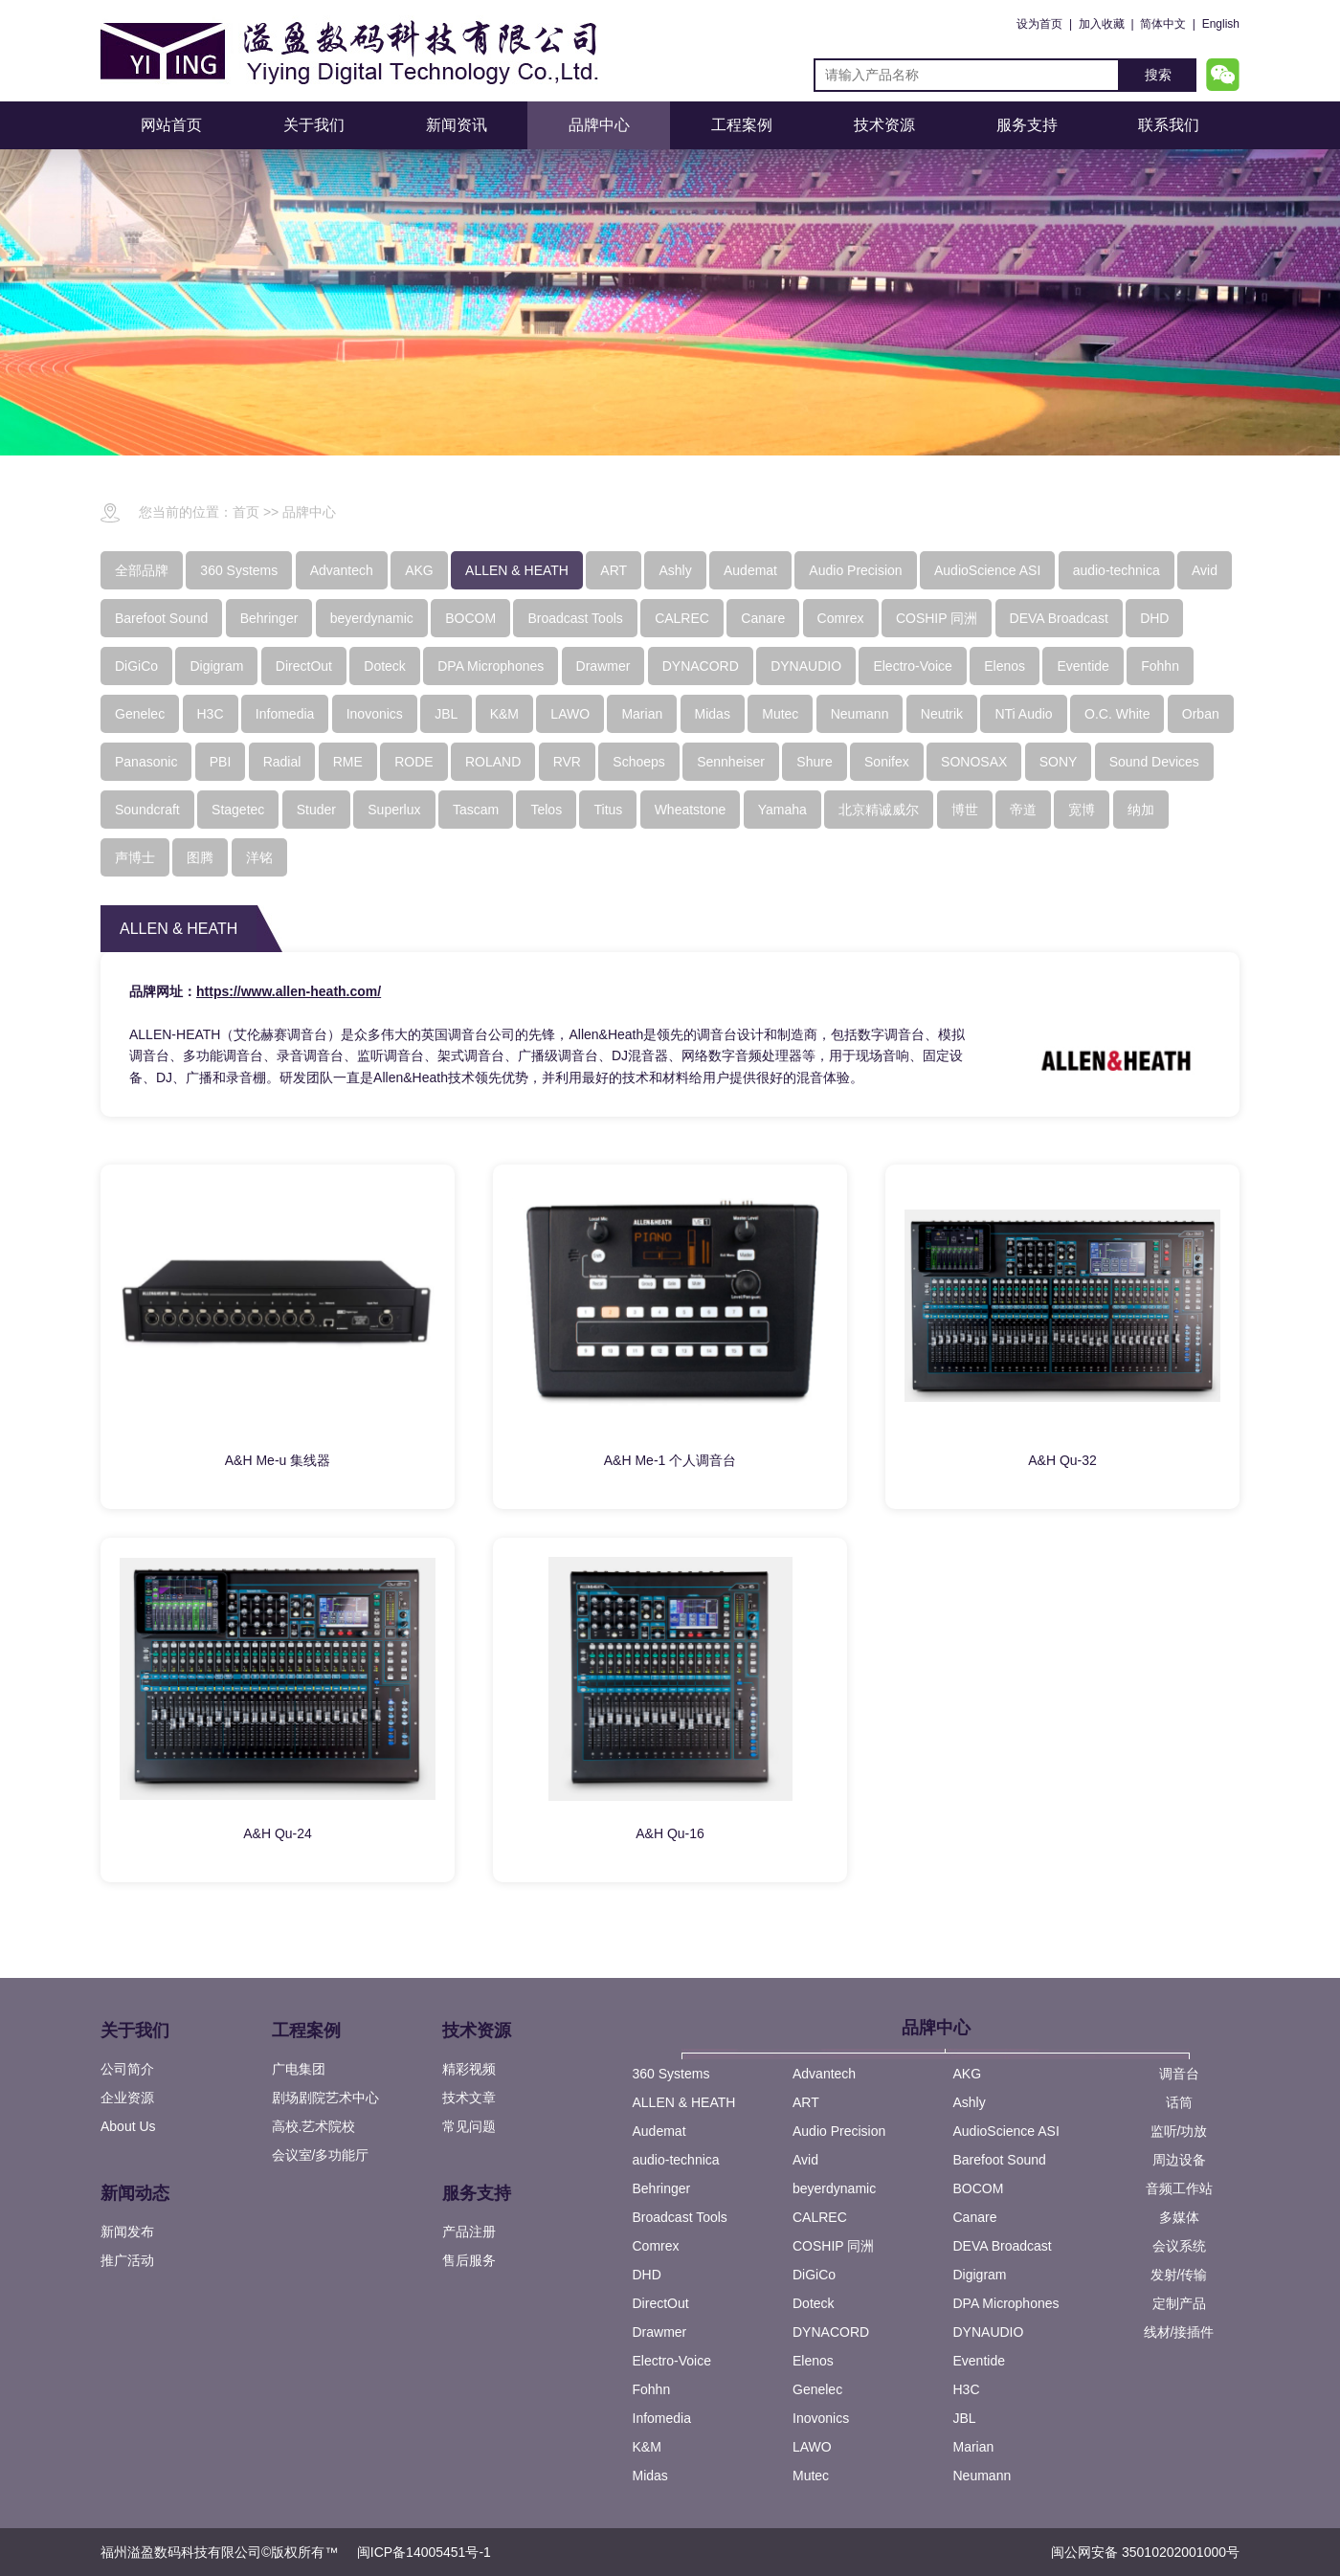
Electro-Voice (672, 2360)
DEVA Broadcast (1002, 2246)
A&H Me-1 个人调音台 (670, 1460)
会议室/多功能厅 (320, 2155)
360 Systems (671, 2073)
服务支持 (1027, 125)
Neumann (982, 2475)
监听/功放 (1179, 2131)
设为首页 (1039, 24)
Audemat (659, 2131)
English (1221, 24)
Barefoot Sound (999, 2159)
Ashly (969, 2102)
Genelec (817, 2389)
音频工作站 (1179, 2188)
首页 (246, 512)
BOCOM (978, 2188)
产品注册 (469, 2231)
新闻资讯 (456, 125)
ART (806, 2102)
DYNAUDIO (988, 2332)
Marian (973, 2446)
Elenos (813, 2360)
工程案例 (741, 125)
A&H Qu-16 (670, 1833)
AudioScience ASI (1006, 2131)
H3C (966, 2389)
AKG (967, 2073)
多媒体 (1179, 2217)
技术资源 (884, 125)
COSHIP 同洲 (833, 2246)
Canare (975, 2217)
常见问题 (469, 2126)
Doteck (814, 2303)
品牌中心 (599, 125)
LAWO (812, 2446)
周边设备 (1179, 2159)
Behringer (662, 2188)
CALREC (820, 2217)
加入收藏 (1102, 24)
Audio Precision (839, 2131)
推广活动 (127, 2260)
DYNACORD (831, 2332)
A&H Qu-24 (277, 1833)
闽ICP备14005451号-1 (424, 2552)
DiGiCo (814, 2274)
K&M (647, 2446)
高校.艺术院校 (314, 2126)
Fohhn (652, 2389)
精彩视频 (469, 2068)
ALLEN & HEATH (684, 2102)
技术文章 (469, 2097)
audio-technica (676, 2159)
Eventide (979, 2360)
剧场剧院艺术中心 (325, 2097)
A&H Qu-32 (1062, 1460)
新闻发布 (127, 2231)
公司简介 (127, 2068)
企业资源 (127, 2097)
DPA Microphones (1006, 2303)
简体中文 (1163, 24)
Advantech (824, 2073)
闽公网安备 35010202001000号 (1145, 2552)
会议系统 (1179, 2246)
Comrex (656, 2246)
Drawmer (660, 2332)
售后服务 (469, 2260)
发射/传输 (1179, 2274)
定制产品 (1179, 2303)
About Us (128, 2126)
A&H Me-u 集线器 (277, 1460)
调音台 (1179, 2073)
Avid (805, 2159)
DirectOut (661, 2303)
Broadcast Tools (680, 2217)
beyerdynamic (834, 2188)
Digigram (980, 2274)
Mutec (811, 2475)
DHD (647, 2274)
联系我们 (1168, 125)
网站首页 (171, 125)
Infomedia (662, 2418)
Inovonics (821, 2418)
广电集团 (298, 2068)
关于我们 (314, 125)
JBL (964, 2418)
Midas (650, 2475)
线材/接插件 (1179, 2332)
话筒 (1179, 2102)
